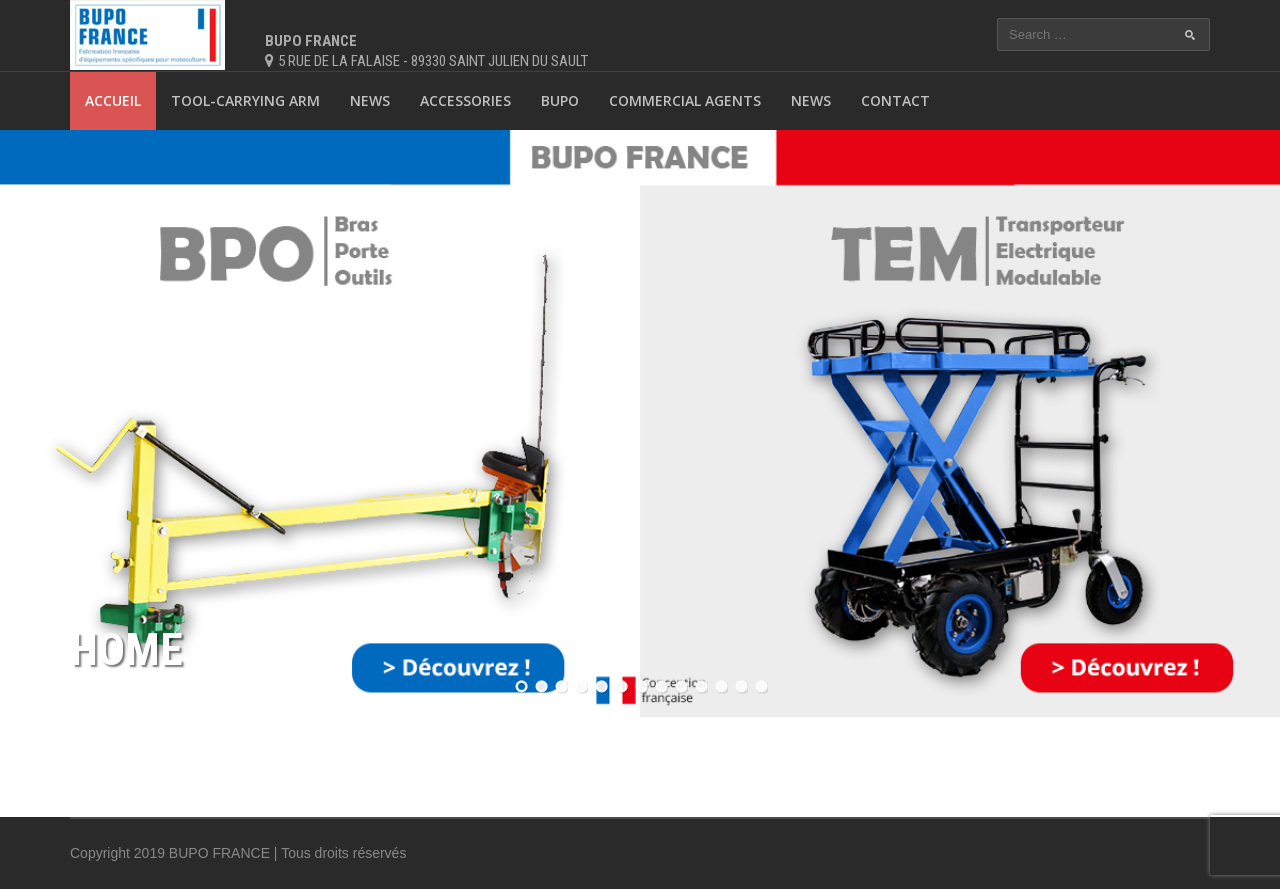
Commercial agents (685, 100)
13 (760, 686)
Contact (895, 100)
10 (700, 686)
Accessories (465, 100)
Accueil (113, 100)
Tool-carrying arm (245, 100)
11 (720, 686)
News (370, 100)
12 (740, 686)
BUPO (560, 100)
